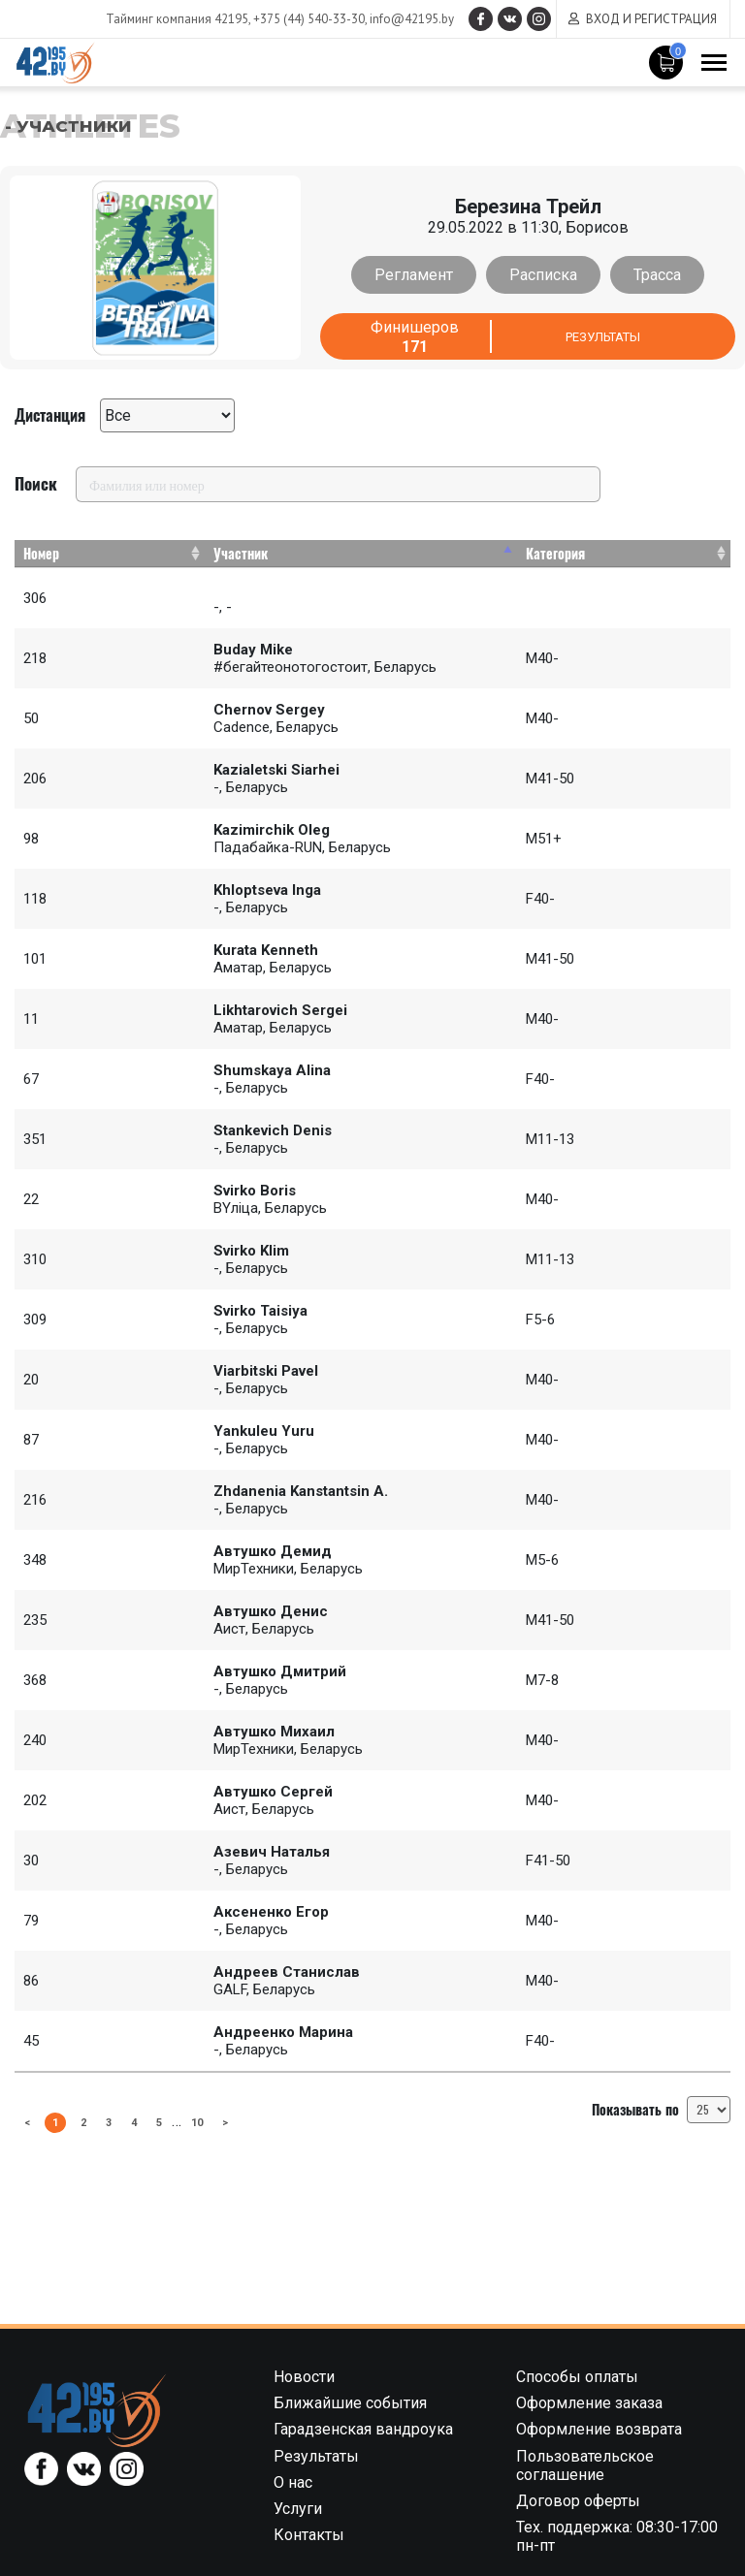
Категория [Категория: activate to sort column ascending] (555, 553)
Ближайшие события (350, 2403)
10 (210, 2121)
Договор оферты (578, 2501)
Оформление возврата (599, 2429)
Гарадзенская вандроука (363, 2429)
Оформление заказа (589, 2403)
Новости (304, 2377)
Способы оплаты (577, 2377)
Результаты (603, 337)
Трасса (649, 275)
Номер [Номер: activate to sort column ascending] (41, 553)
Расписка (543, 275)
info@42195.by (397, 19)
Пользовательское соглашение (585, 2465)
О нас (293, 2482)
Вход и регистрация (651, 19)
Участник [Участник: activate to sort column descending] (240, 553)
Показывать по (661, 2109)
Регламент (421, 275)
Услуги (298, 2508)
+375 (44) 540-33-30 (294, 19)
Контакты (309, 2535)
